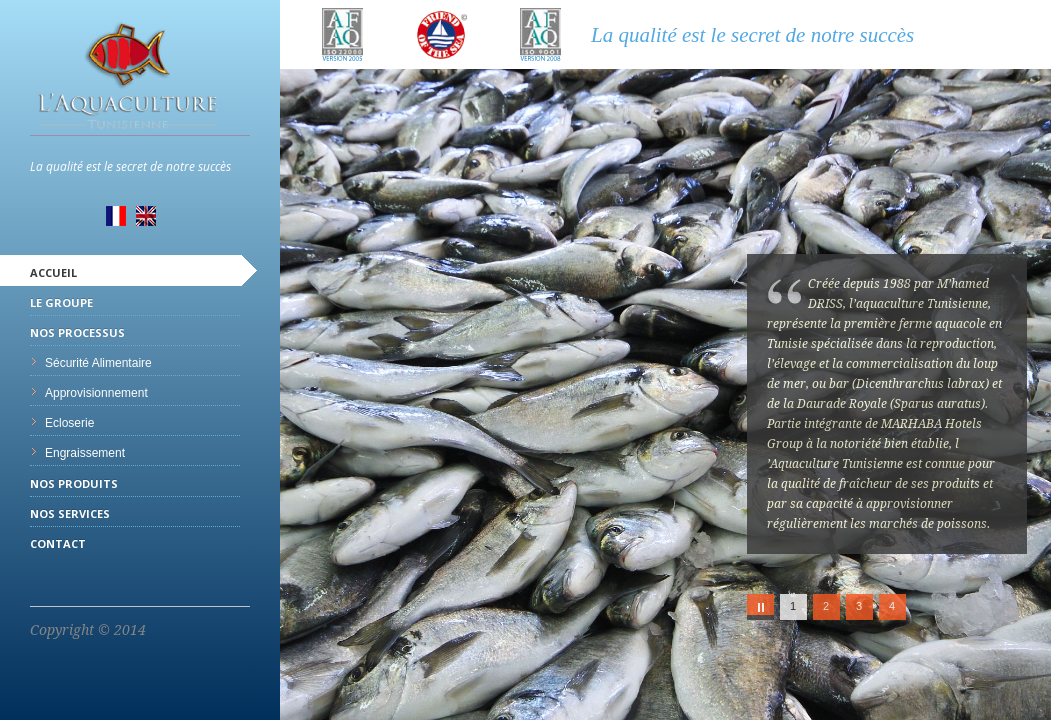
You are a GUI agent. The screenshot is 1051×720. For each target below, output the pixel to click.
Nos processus (77, 332)
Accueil (53, 272)
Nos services (70, 513)
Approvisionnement (96, 393)
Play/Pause (760, 607)
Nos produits (74, 483)
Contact (58, 543)
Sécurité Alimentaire (98, 363)
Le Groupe (61, 302)
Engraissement (85, 453)
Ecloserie (69, 423)
